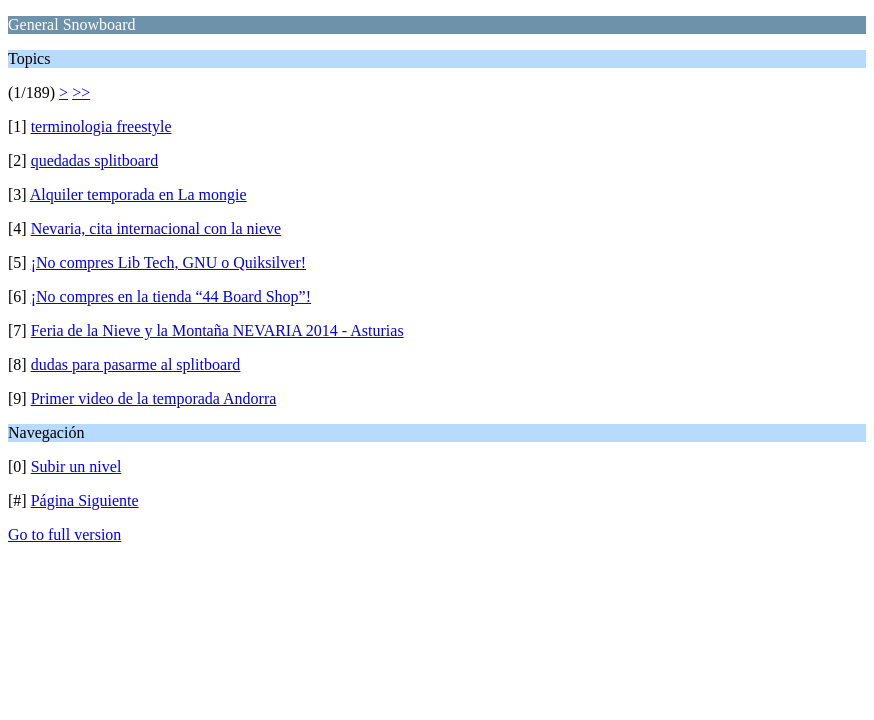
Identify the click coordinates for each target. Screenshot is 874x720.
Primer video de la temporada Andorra (154, 398)
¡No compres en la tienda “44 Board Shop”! (171, 296)
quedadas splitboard (95, 160)
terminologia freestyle (101, 126)
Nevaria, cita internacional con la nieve (156, 228)
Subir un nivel (76, 466)
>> (81, 92)
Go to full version (64, 534)
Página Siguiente (85, 500)
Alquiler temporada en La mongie (138, 194)
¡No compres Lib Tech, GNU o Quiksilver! (168, 262)
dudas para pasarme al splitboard (136, 364)
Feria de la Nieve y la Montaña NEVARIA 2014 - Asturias (217, 330)
